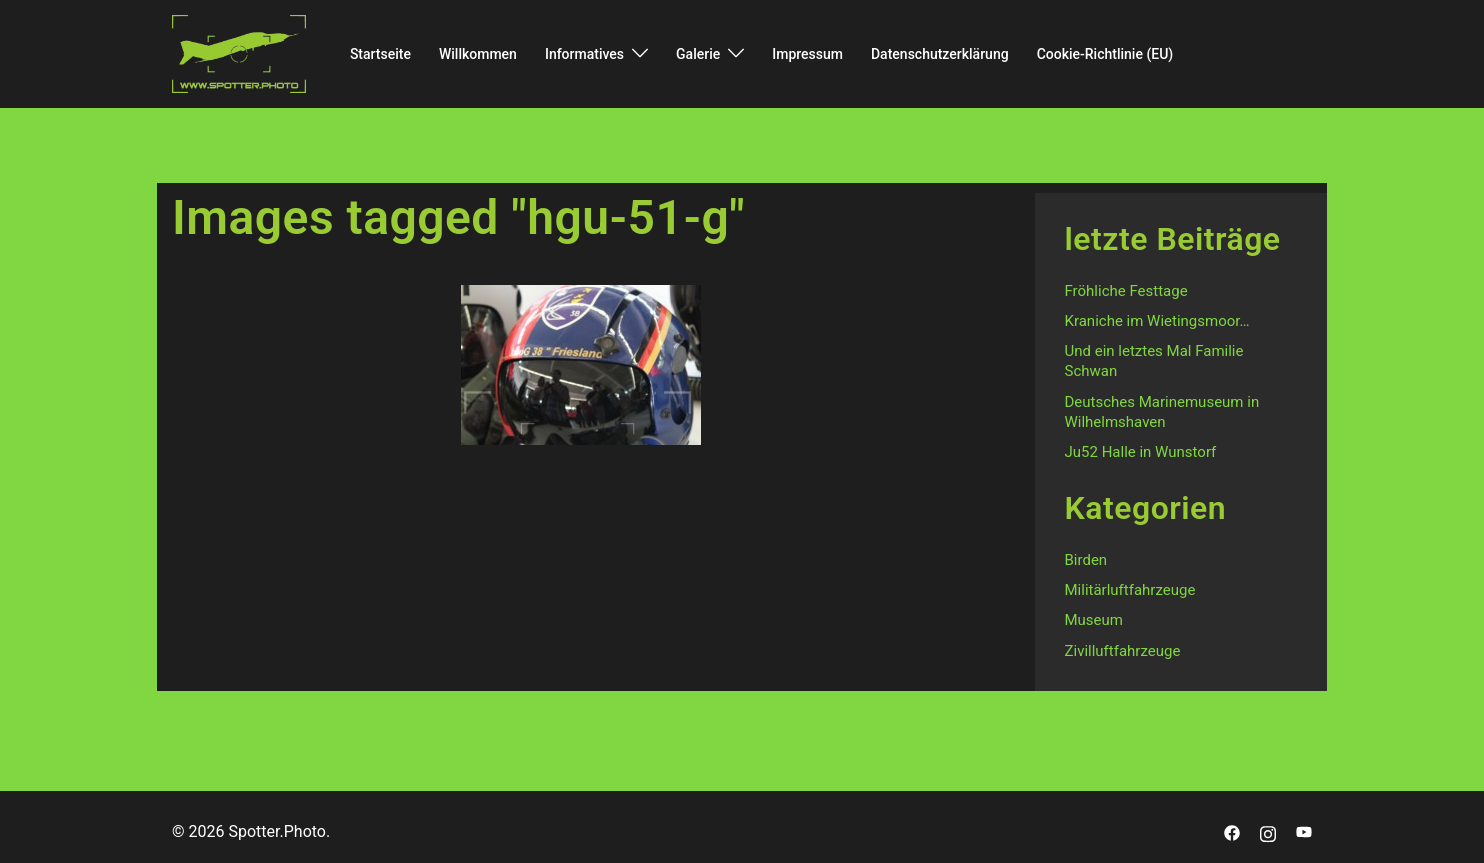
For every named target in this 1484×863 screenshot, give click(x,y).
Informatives (584, 54)
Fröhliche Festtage (1126, 291)
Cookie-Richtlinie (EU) (1105, 54)
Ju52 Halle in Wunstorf (1141, 452)
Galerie (698, 54)
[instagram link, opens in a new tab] (1268, 831)
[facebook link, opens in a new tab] (1232, 831)
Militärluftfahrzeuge (1130, 590)
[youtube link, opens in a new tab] (1304, 831)
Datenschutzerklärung (940, 54)
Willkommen (478, 54)
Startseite (380, 54)
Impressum (807, 54)
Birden (1086, 560)
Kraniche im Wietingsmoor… (1157, 321)
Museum (1094, 620)
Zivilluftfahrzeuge (1123, 651)
